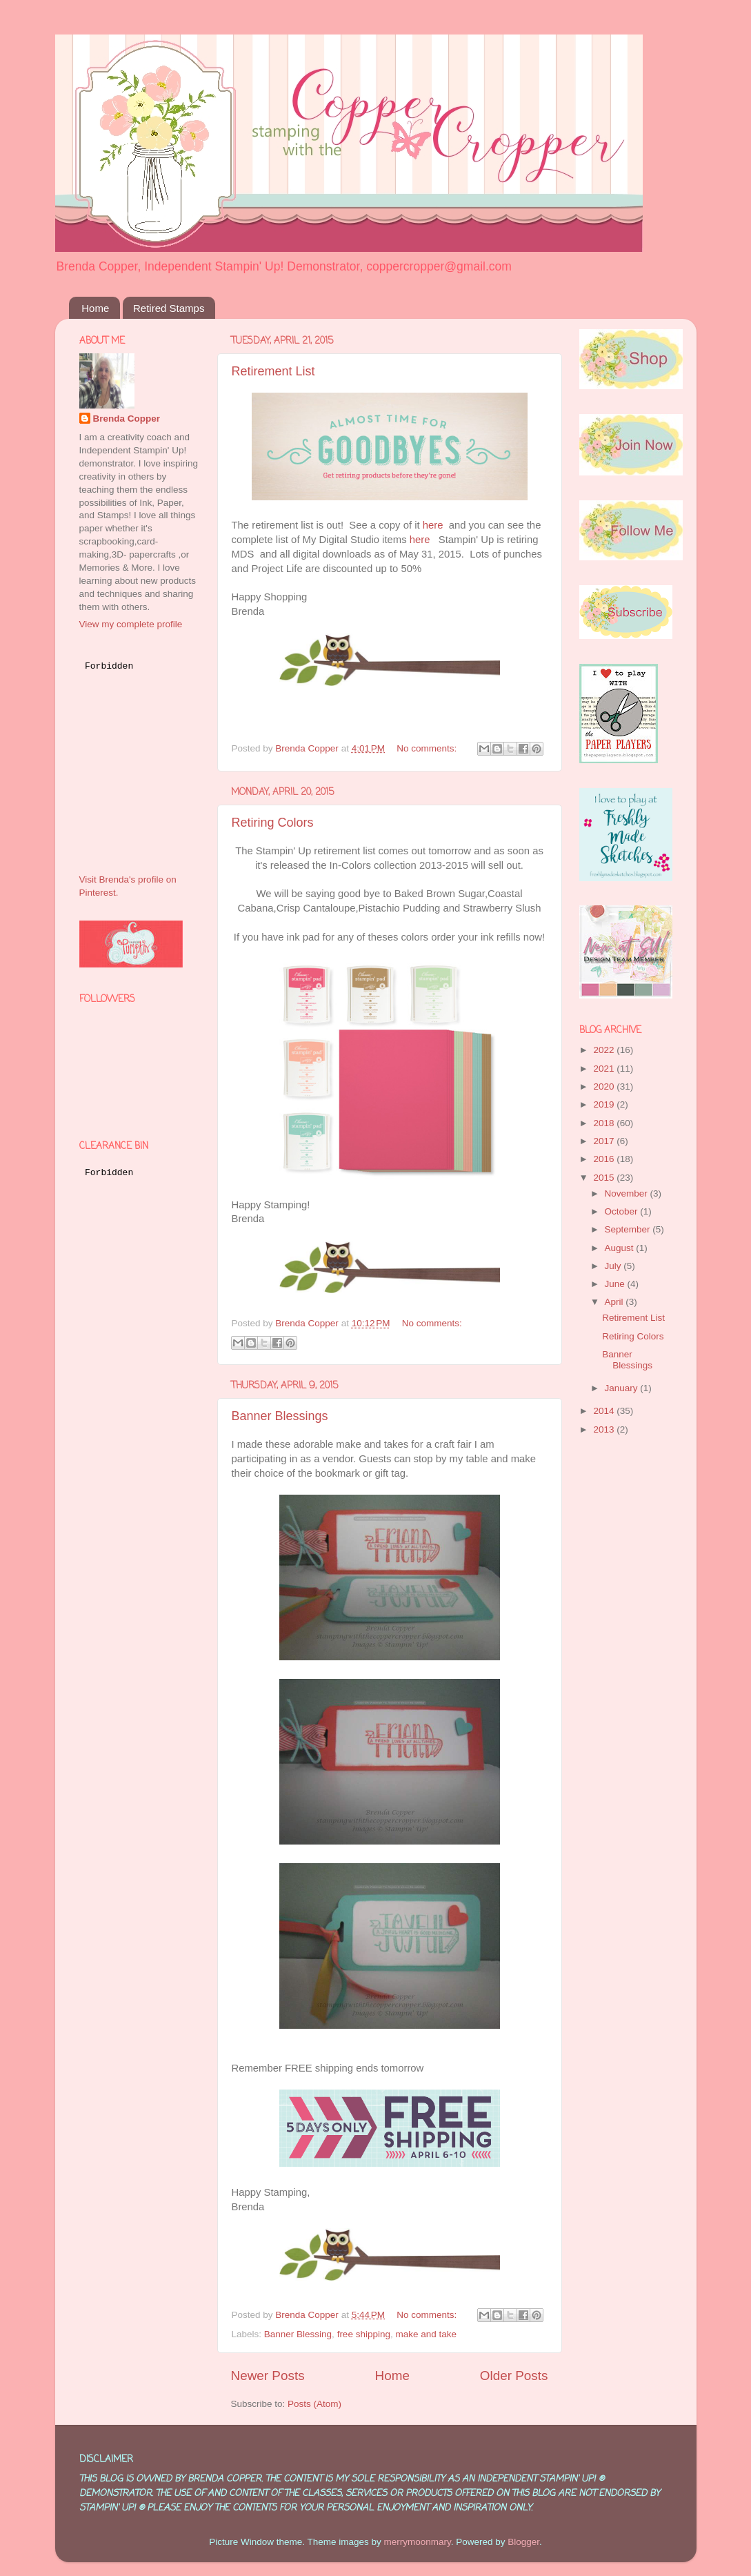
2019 (605, 1104)
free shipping (363, 2334)
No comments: (428, 748)
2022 (605, 1050)
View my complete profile (131, 624)
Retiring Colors (273, 822)
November (627, 1193)
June (616, 1284)
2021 (605, 1068)
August (621, 1248)
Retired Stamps (168, 308)
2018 (605, 1123)
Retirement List (273, 371)
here (433, 525)
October (623, 1211)
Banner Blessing (298, 2334)
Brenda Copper (127, 418)
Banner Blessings (280, 1416)
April (615, 1302)
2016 (605, 1159)
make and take (426, 2334)
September (629, 1229)
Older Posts (514, 2375)
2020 (605, 1086)
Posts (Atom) (314, 2404)
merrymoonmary (416, 2542)
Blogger (523, 2542)
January (623, 1388)
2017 (605, 1141)
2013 (605, 1429)
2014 (605, 1411)
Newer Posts (268, 2375)
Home (95, 308)
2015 (605, 1177)
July (614, 1266)
